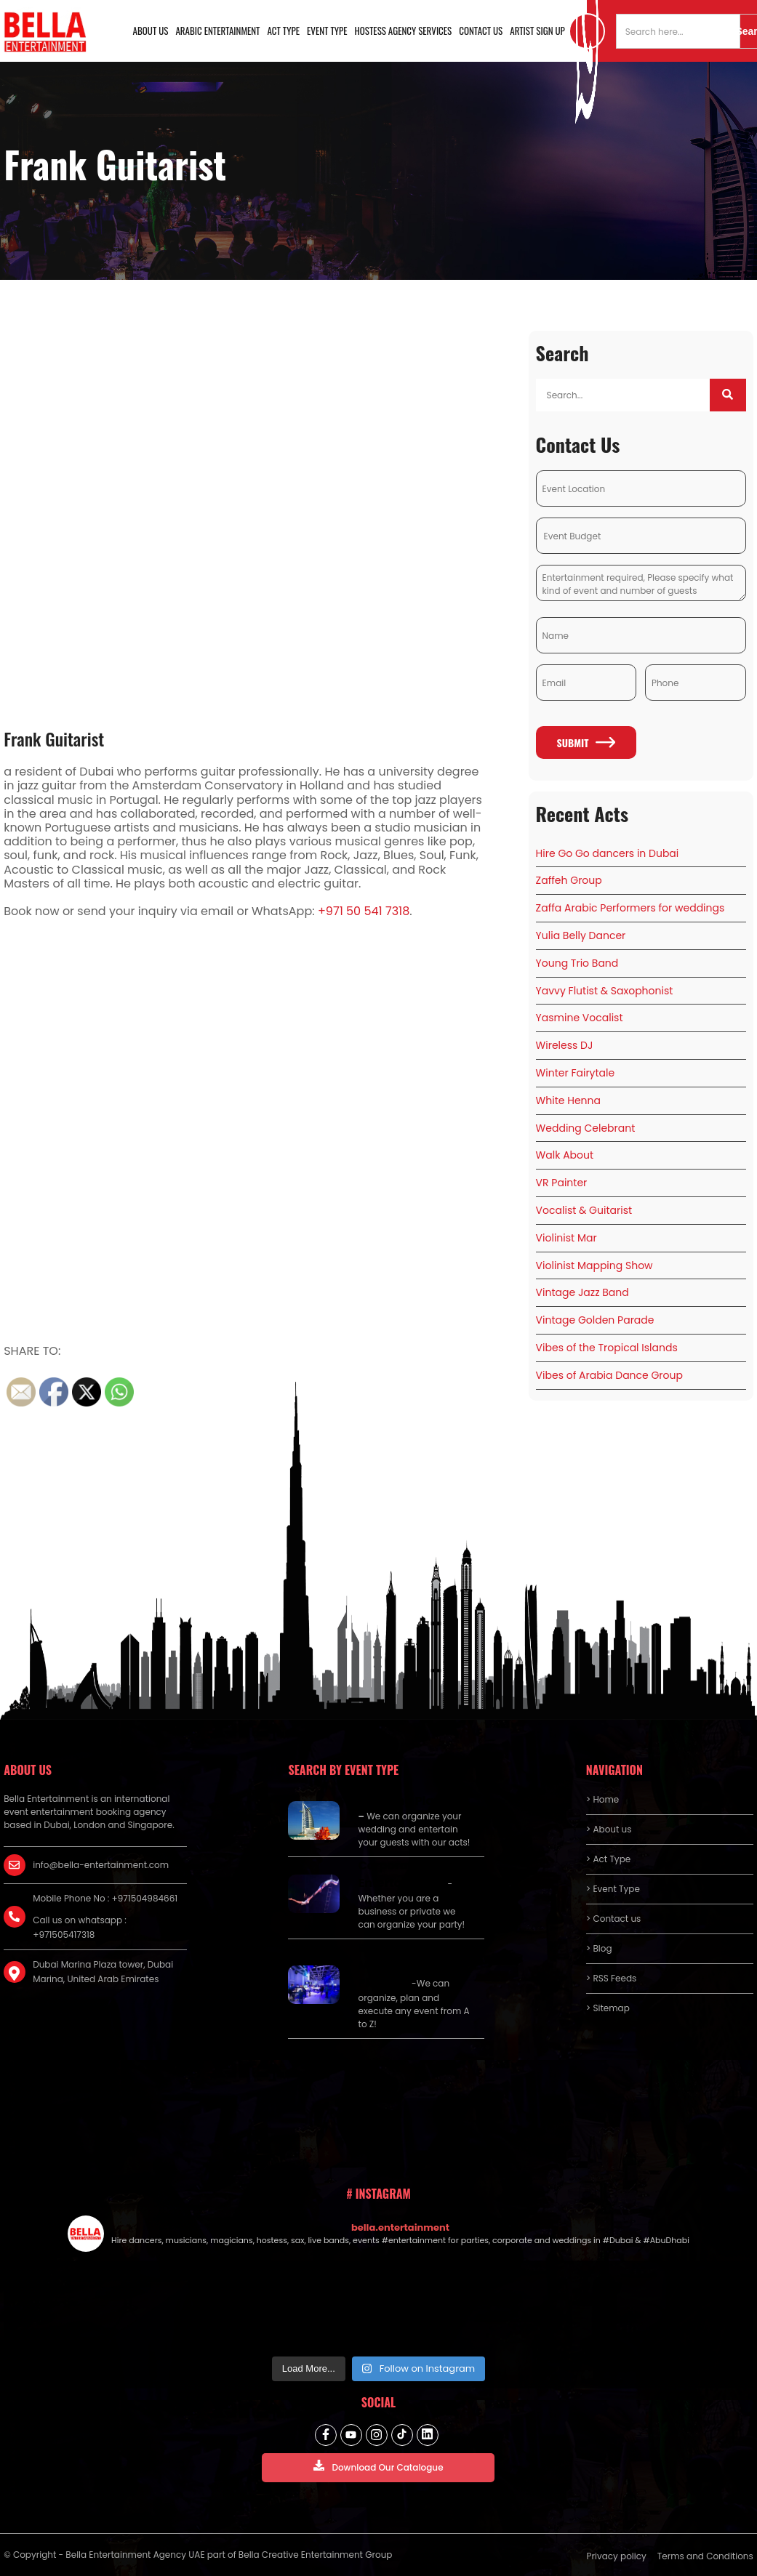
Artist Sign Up (537, 30)
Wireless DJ (564, 1045)
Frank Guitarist (54, 738)
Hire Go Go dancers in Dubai (607, 853)
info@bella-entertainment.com (101, 1865)
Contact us (480, 30)
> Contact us (613, 1918)
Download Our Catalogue (378, 2467)
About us (151, 30)
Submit (586, 742)
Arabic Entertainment (217, 30)
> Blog (599, 1948)
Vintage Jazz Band (582, 1292)
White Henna (568, 1100)
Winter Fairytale (575, 1073)
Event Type (327, 30)
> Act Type (608, 1859)
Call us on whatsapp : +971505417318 (80, 1927)
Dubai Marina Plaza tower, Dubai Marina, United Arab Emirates (103, 1971)
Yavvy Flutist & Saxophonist (604, 990)
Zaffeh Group (569, 880)
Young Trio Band (577, 963)
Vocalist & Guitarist (584, 1210)
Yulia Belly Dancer (581, 935)
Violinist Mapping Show (594, 1265)
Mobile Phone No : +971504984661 (105, 1898)
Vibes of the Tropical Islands (607, 1347)
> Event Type (613, 1889)
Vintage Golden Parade (595, 1320)
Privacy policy (616, 2556)
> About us (609, 1829)
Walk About (564, 1155)
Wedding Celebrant (586, 1128)
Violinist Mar (566, 1238)
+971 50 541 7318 (363, 911)
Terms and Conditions (705, 2556)
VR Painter (562, 1182)
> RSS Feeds (611, 1978)
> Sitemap (608, 2008)
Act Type (284, 30)
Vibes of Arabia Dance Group (609, 1375)
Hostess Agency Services (403, 30)
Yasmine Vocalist (579, 1017)
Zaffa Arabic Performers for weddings (630, 908)
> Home (602, 1799)
